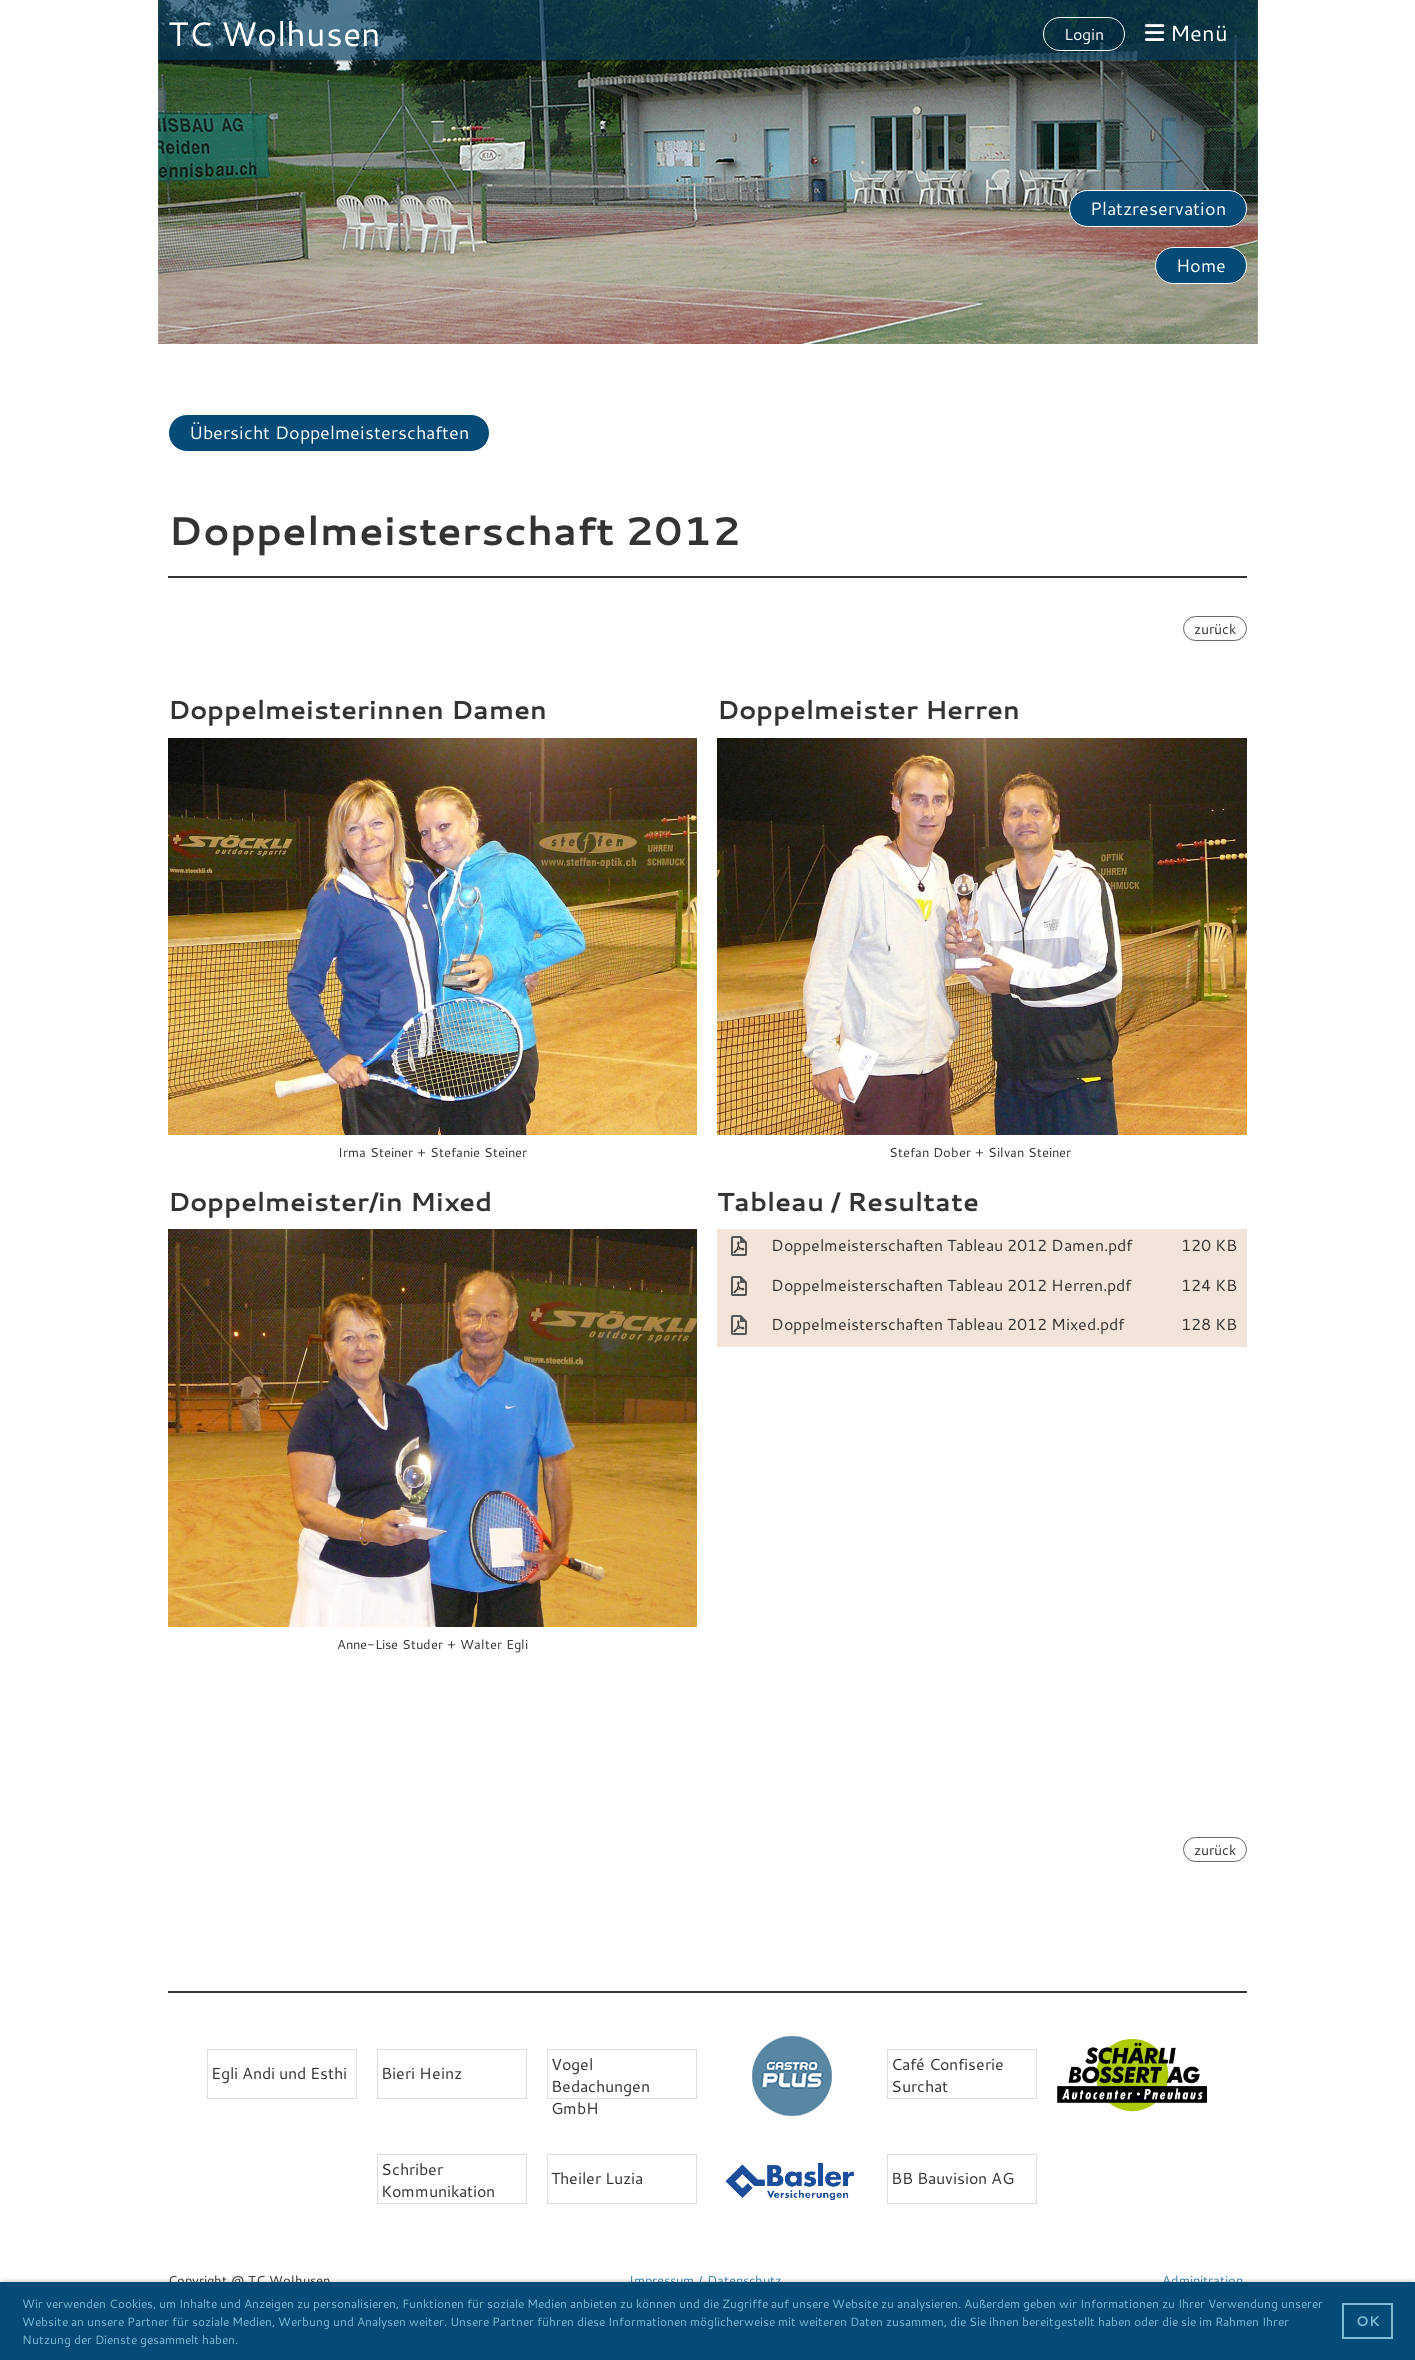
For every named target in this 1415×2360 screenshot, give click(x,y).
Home (1201, 265)
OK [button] (1368, 2320)
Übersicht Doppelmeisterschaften (329, 432)
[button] (243, 2341)
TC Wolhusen (274, 33)
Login (1084, 33)
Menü (1186, 32)
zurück (1215, 628)
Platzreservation (1158, 208)
